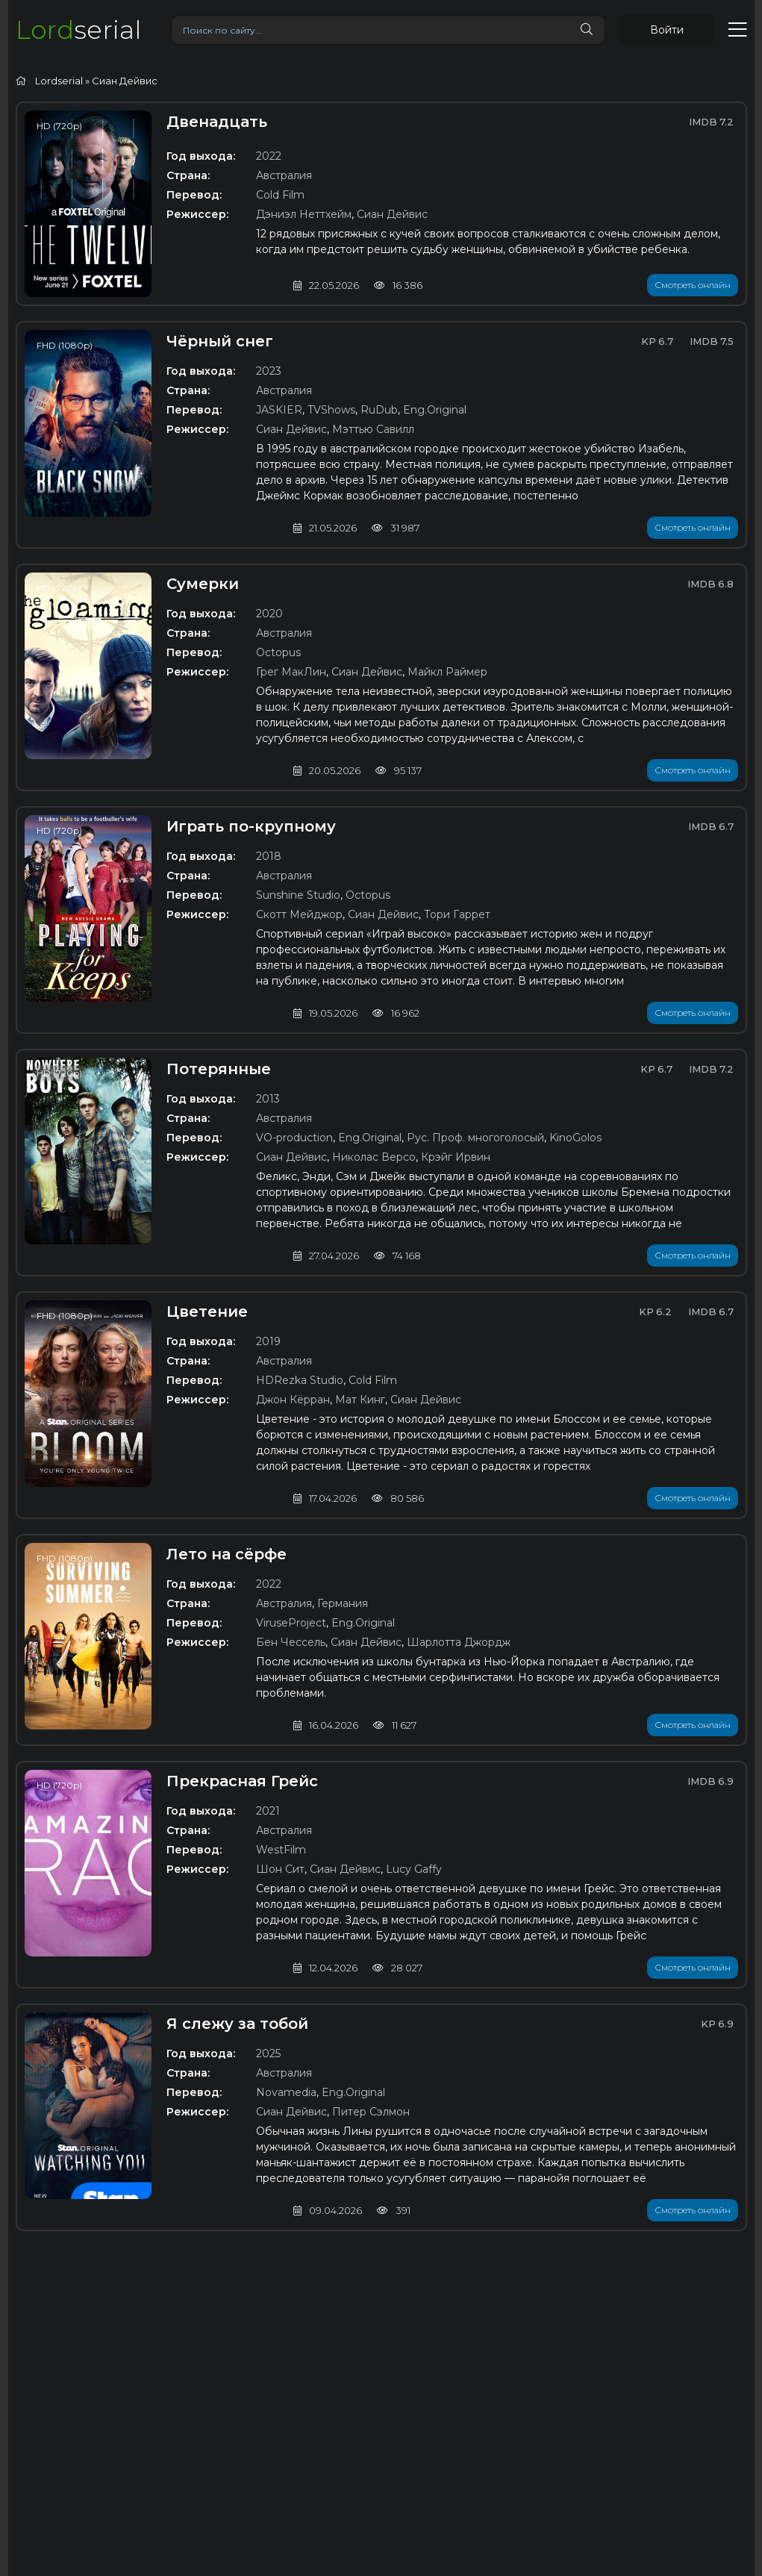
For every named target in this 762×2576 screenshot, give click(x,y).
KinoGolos (575, 1137)
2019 (268, 1341)
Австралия (284, 175)
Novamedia (286, 2092)
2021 (268, 1811)
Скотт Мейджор (299, 914)
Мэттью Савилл (373, 429)
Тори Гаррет (457, 914)
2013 (268, 1098)
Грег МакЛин (291, 672)
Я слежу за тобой (237, 2024)
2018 (268, 856)
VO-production (294, 1137)
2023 (268, 371)
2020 (269, 613)
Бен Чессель (290, 1642)
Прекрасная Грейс (242, 1781)
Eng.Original (434, 410)
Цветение (207, 1311)
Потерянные (218, 1069)
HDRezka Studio (299, 1380)
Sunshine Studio (298, 895)
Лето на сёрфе (226, 1554)
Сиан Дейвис (392, 214)
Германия (342, 1603)
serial (78, 29)
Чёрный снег (219, 341)
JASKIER (279, 410)
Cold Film (280, 195)
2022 (268, 156)
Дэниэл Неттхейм (304, 214)
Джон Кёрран (293, 1399)
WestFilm (281, 1849)
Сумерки (202, 584)
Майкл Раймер (447, 672)
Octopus (278, 652)
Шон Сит (280, 1869)
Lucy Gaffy (414, 1869)
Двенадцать (216, 122)
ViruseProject (291, 1623)
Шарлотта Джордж (458, 1642)
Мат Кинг (360, 1399)
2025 (268, 2053)
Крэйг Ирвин (455, 1157)
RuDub (379, 410)
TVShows (331, 410)
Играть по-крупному (251, 826)
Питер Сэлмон (371, 2111)
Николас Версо (374, 1157)
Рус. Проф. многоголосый (475, 1137)
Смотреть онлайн (693, 284)
